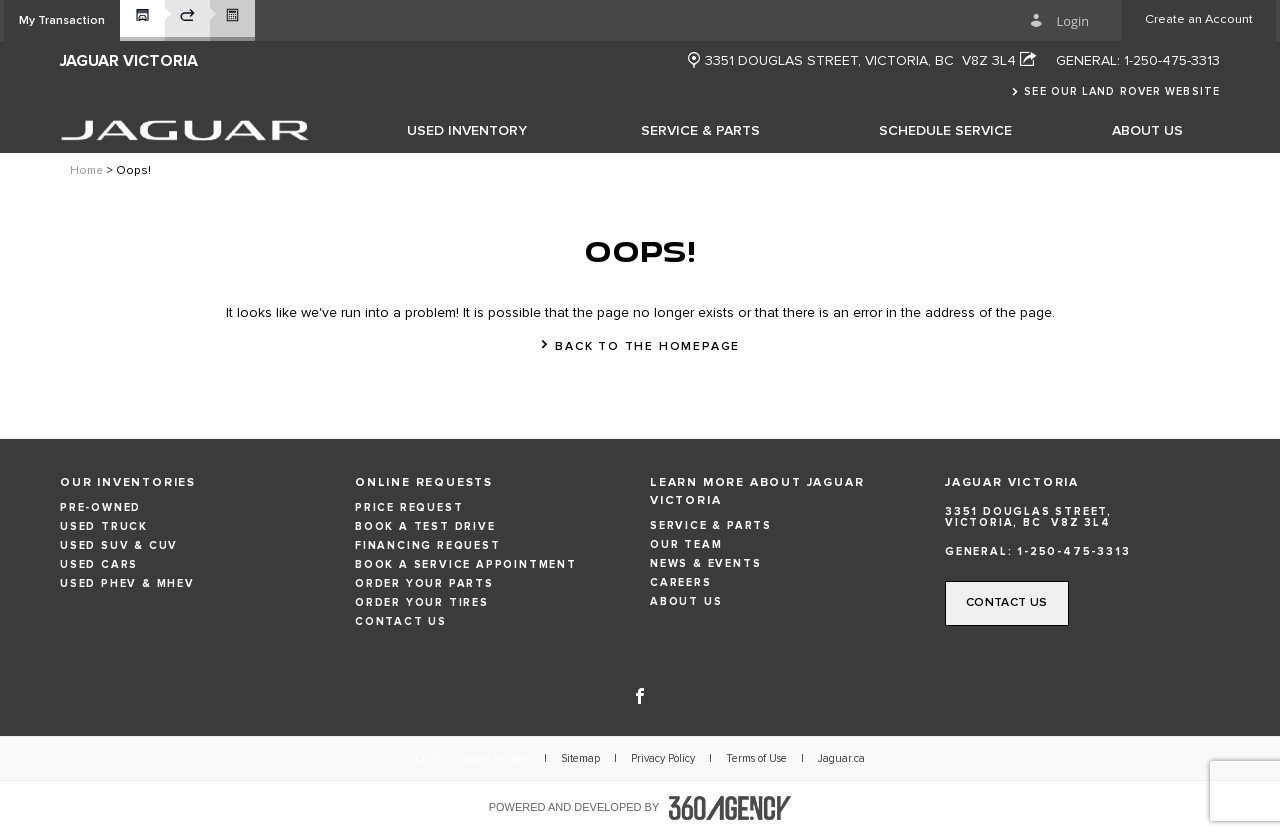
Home (86, 171)
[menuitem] (467, 130)
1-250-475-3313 (1172, 61)
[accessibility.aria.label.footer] (730, 808)
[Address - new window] (870, 61)
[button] (62, 20)
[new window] (694, 61)
